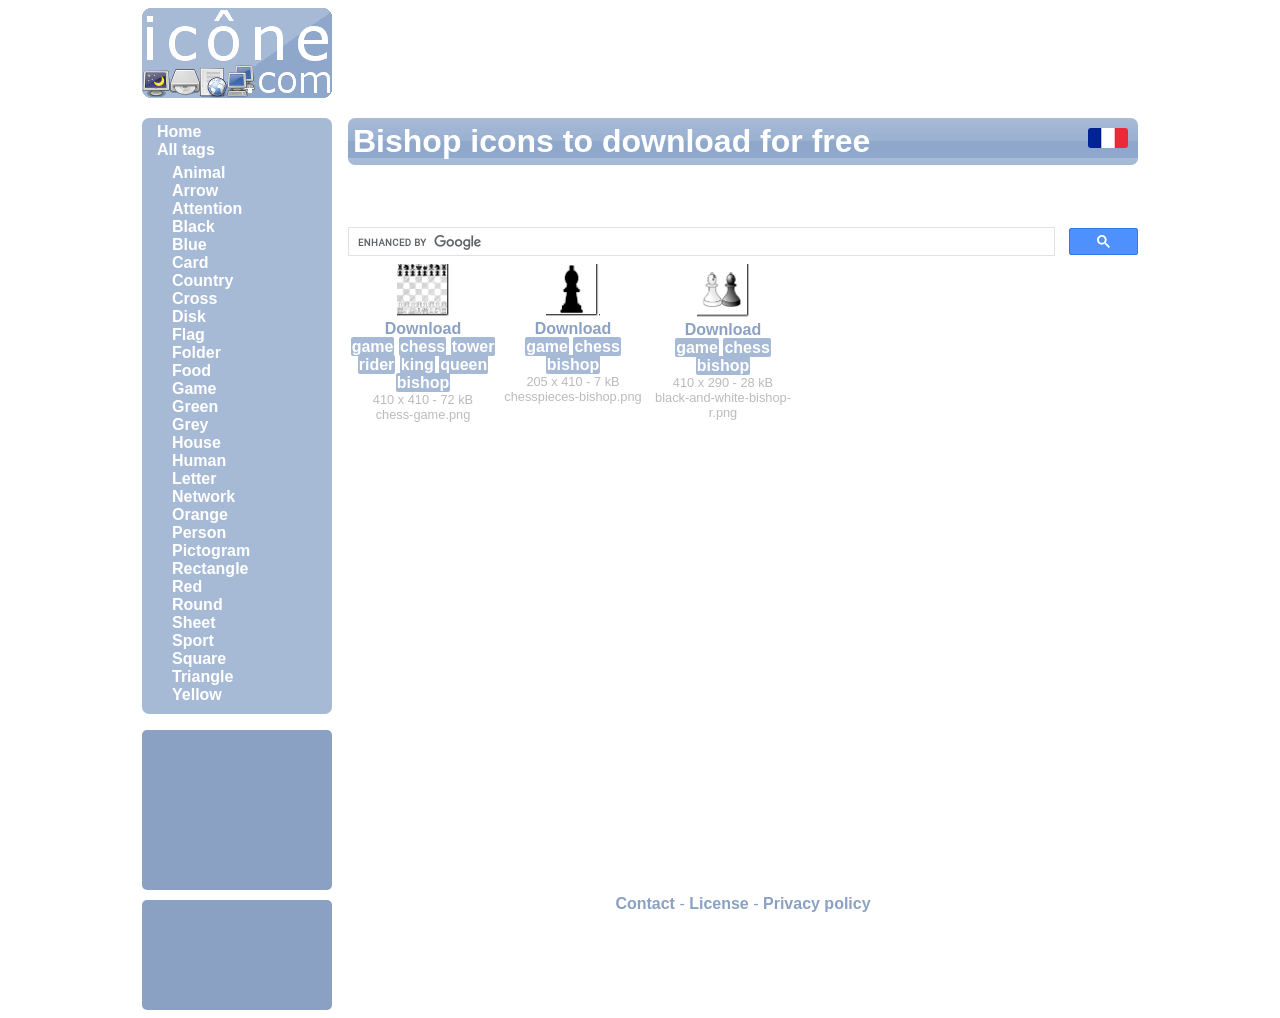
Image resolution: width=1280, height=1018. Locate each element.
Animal (198, 172)
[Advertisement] (237, 810)
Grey (190, 424)
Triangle (202, 676)
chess (422, 346)
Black (193, 226)
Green (195, 406)
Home (179, 131)
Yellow (197, 694)
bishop (423, 382)
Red (187, 586)
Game (194, 388)
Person (199, 532)
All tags (186, 149)
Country (202, 280)
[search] (699, 242)
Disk (189, 316)
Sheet (194, 622)
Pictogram (211, 550)
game (373, 346)
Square (199, 658)
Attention (207, 208)
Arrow (195, 190)
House (196, 442)
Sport (193, 640)
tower (473, 346)
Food (191, 370)
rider (377, 364)
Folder (196, 352)
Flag (188, 334)
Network (203, 496)
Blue (189, 244)
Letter (194, 478)
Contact (645, 903)
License (719, 903)
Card (190, 262)
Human (199, 460)
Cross (194, 298)
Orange (200, 514)
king (417, 364)
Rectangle (210, 568)
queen (463, 364)
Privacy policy (817, 903)
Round (197, 604)
